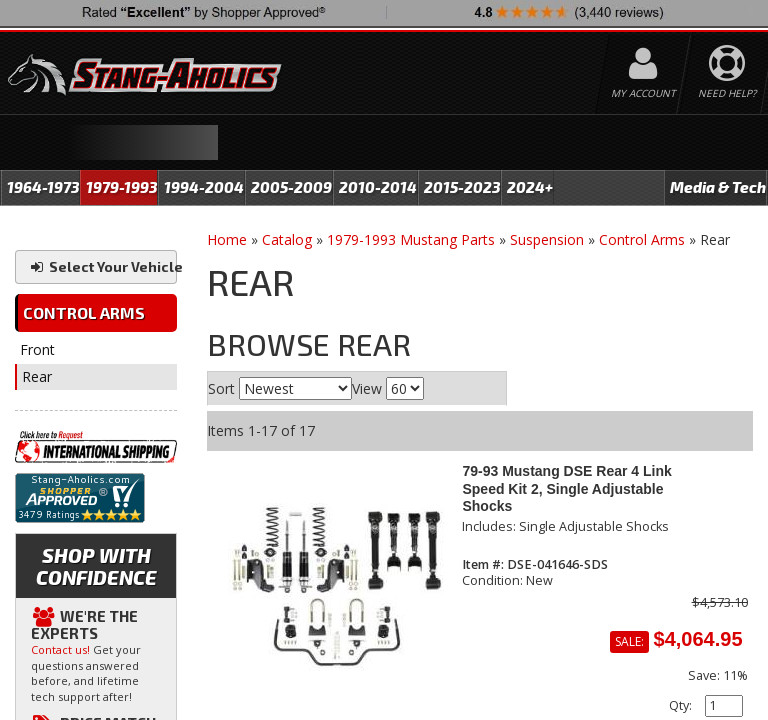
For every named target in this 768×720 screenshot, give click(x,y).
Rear (37, 376)
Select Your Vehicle (102, 266)
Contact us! (60, 649)
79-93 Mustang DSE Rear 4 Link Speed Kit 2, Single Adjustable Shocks (566, 488)
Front (37, 349)
